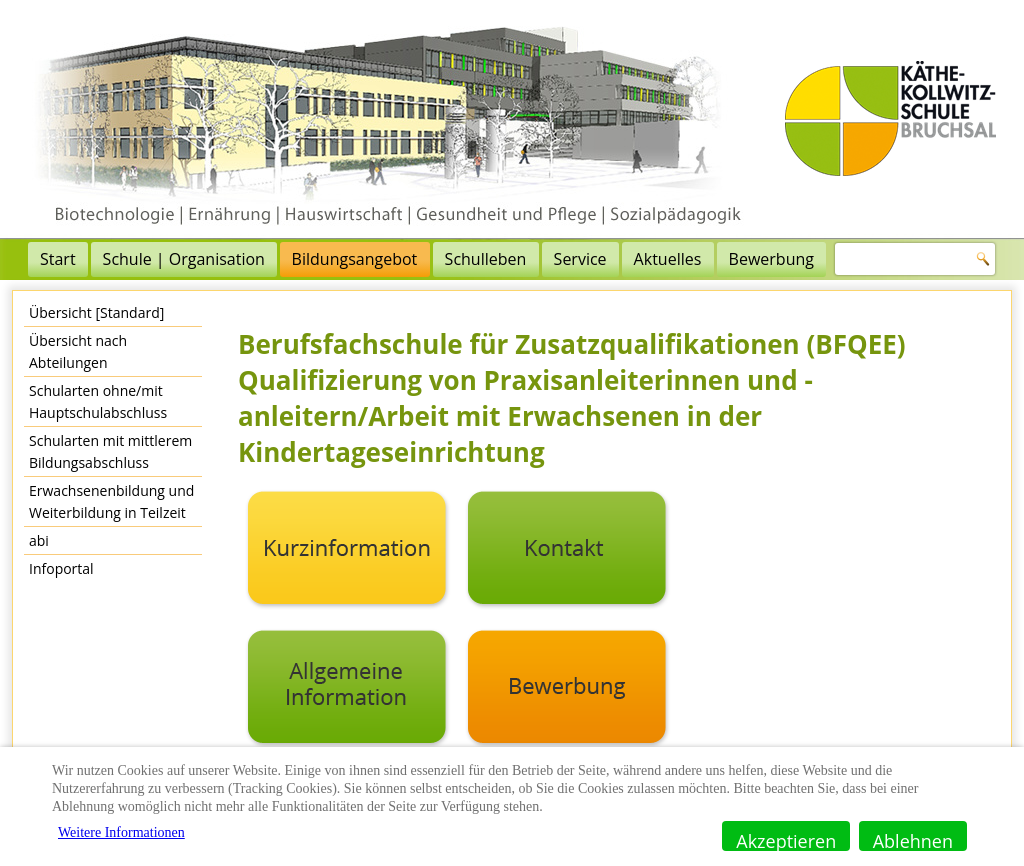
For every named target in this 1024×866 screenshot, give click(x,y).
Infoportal (61, 568)
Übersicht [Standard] (96, 312)
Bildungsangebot (355, 259)
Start (58, 259)
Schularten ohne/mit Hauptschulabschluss (98, 401)
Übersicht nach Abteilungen (78, 351)
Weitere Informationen (121, 832)
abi (39, 540)
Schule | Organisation (184, 259)
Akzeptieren (786, 840)
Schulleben (486, 259)
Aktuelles (668, 259)
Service (580, 259)
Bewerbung (771, 259)
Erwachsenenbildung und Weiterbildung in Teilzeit (111, 501)
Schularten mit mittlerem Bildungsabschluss (110, 451)
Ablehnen (913, 840)
